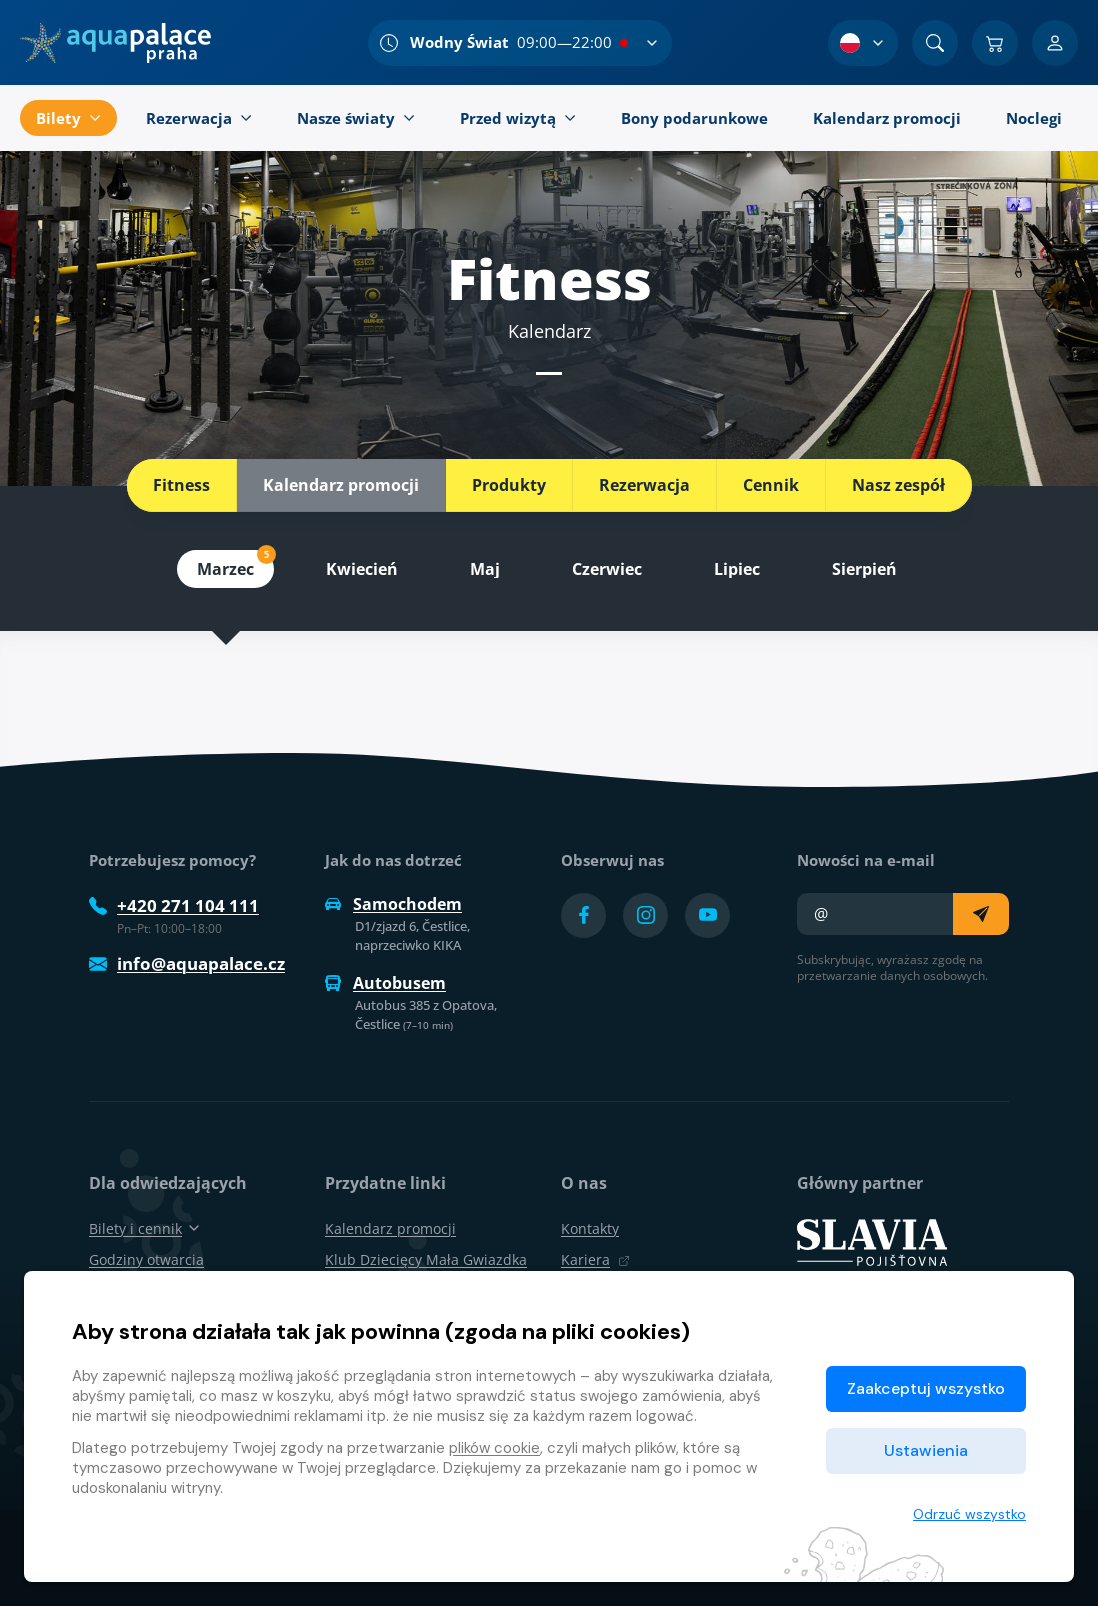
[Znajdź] (935, 43)
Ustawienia (926, 1450)
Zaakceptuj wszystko (926, 1388)
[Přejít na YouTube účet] (707, 915)
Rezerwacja (644, 485)
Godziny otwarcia (146, 1259)
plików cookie (494, 1448)
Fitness (181, 485)
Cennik (771, 485)
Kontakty (590, 1228)
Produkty (509, 485)
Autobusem (385, 983)
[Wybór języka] (863, 43)
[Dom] (115, 43)
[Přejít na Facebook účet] (583, 915)
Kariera (595, 1259)
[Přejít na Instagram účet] (645, 915)
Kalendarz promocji (341, 485)
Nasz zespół (898, 485)
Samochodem (393, 904)
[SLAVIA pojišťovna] (872, 1240)
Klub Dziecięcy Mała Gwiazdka (426, 1259)
